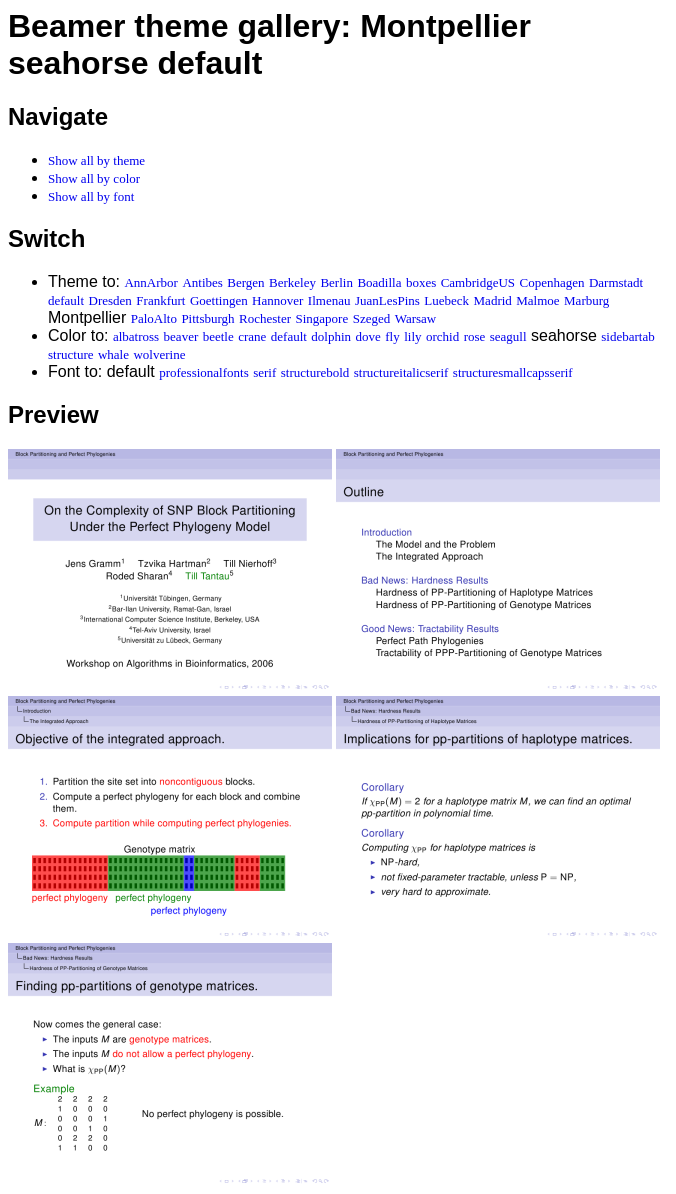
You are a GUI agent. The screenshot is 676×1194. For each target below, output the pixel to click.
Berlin (336, 282)
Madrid (493, 300)
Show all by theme (96, 160)
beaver (181, 336)
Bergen (245, 282)
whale (113, 354)
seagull (508, 336)
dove (368, 336)
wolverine (159, 354)
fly (392, 336)
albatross (136, 336)
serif (264, 372)
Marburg (586, 300)
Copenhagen (552, 282)
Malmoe (537, 300)
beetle (218, 336)
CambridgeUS (478, 282)
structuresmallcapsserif (513, 372)
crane (252, 336)
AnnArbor (150, 282)
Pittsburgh (207, 318)
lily (412, 336)
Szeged (372, 318)
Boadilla (379, 282)
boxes (421, 282)
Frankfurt (160, 300)
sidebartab (627, 336)
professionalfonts (204, 372)
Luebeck (446, 300)
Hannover (277, 300)
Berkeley (292, 282)
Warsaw (416, 318)
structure (70, 354)
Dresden (110, 300)
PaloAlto (154, 318)
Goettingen (219, 300)
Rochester (265, 318)
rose (475, 336)
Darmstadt (616, 282)
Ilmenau (329, 300)
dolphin (331, 336)
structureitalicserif (401, 372)
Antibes (202, 282)
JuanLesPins (387, 300)
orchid (442, 336)
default (66, 300)
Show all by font (91, 196)
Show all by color (94, 178)
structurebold (315, 372)
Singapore (322, 318)
